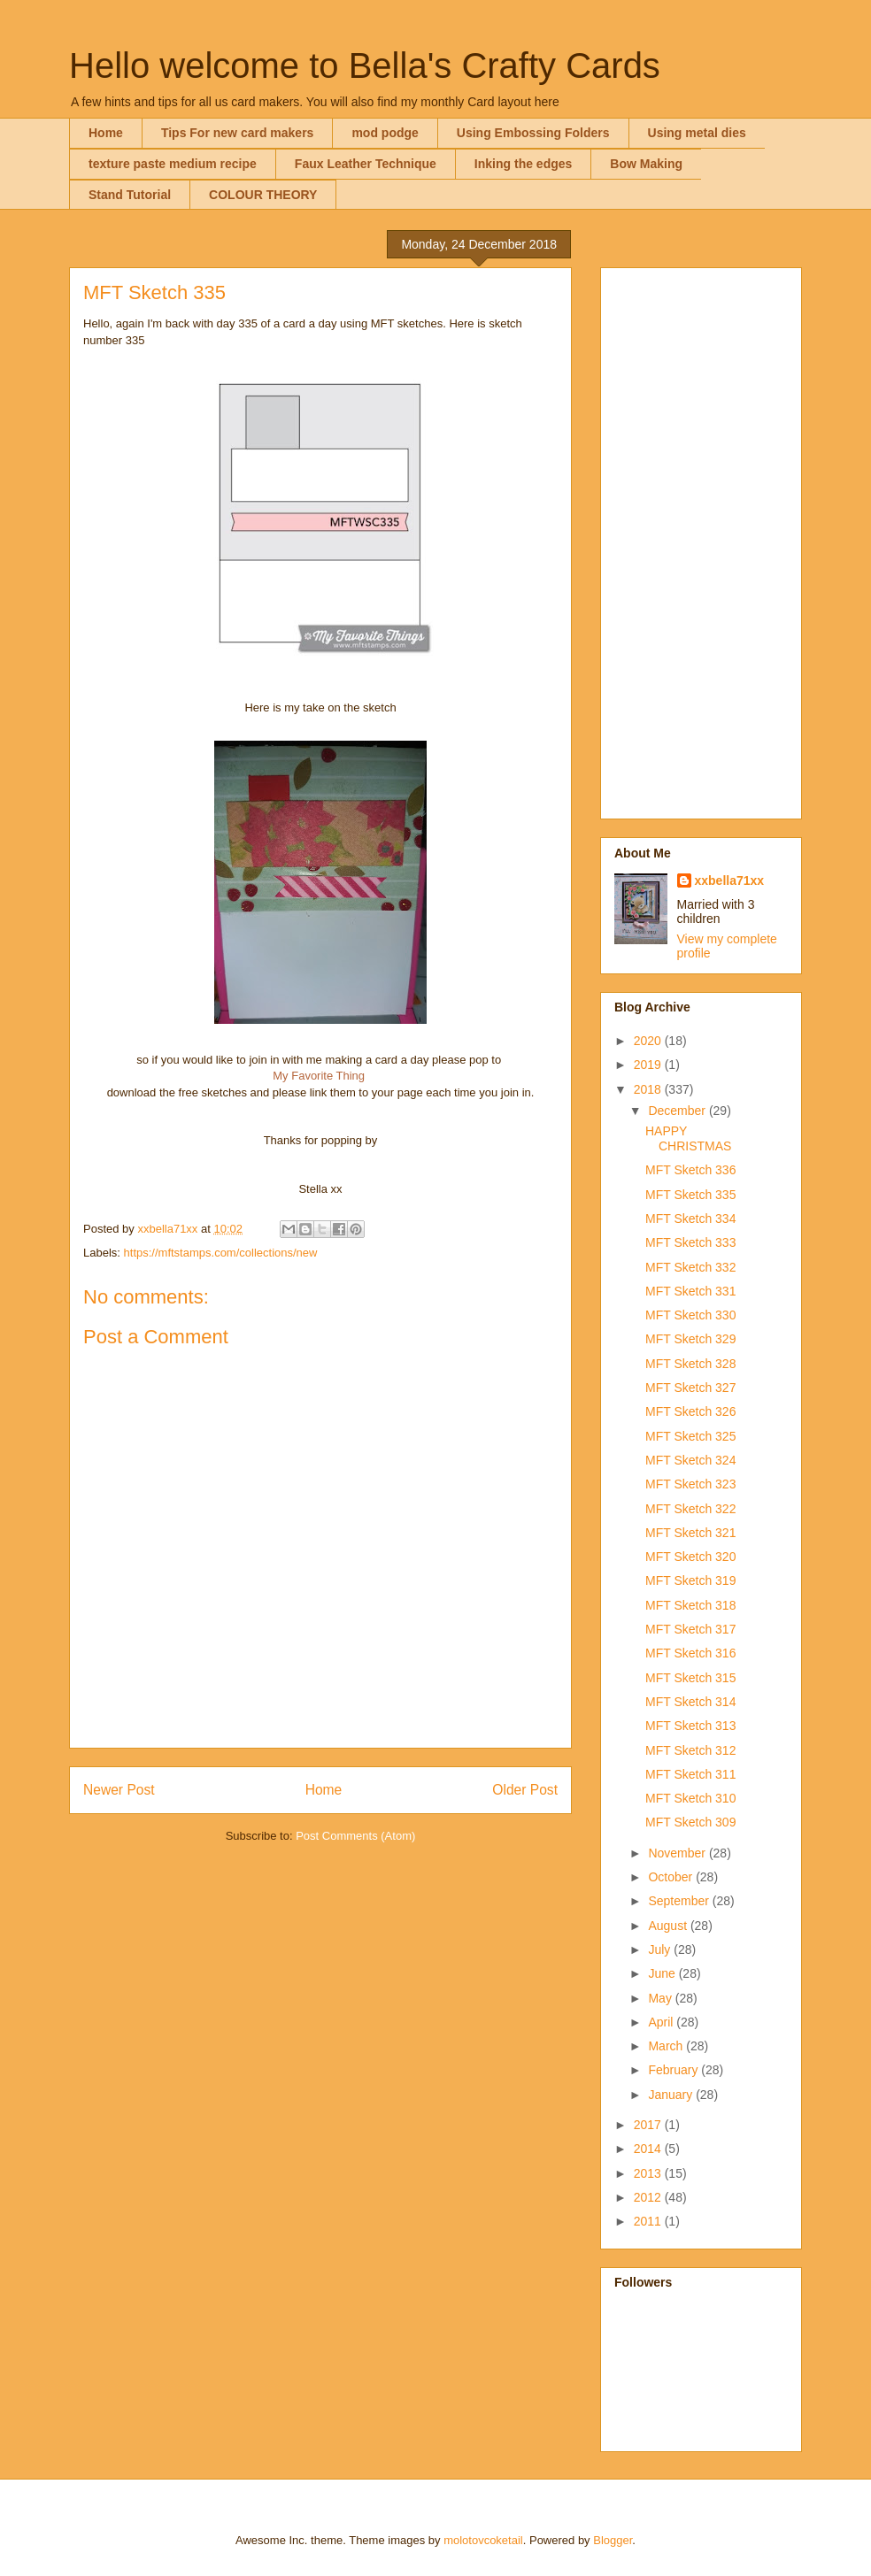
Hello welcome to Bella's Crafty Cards (364, 65)
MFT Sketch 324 (690, 1460)
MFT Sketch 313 (690, 1726)
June (663, 1973)
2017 (649, 2125)
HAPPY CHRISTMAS (688, 1138)
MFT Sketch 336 (690, 1170)
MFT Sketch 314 (690, 1702)
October (672, 1877)
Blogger (612, 2540)
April (662, 2022)
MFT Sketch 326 (690, 1411)
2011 (649, 2221)
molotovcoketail (483, 2540)
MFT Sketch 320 (690, 1556)
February (674, 2070)
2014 (649, 2149)
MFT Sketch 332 (690, 1267)
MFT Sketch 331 (690, 1291)
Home (106, 133)
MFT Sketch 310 (690, 1798)
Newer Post (119, 1789)
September (680, 1901)
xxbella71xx (730, 880)
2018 (649, 1089)
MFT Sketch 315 (690, 1678)
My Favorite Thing (319, 1075)
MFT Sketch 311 (690, 1774)
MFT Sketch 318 (690, 1605)
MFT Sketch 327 (690, 1387)
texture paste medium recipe (173, 164)
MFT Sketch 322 (690, 1509)
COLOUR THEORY (263, 195)
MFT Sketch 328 (690, 1364)
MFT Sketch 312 (690, 1750)
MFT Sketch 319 (690, 1580)
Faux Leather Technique (365, 164)
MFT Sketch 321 (690, 1533)
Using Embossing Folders (533, 133)
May (661, 1998)
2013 (649, 2173)
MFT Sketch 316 (690, 1653)
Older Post (525, 1789)
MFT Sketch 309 (690, 1822)
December (678, 1110)
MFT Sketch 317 (690, 1629)
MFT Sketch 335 (690, 1195)
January (672, 2095)
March (667, 2046)
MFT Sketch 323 (690, 1484)
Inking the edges (523, 164)
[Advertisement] (701, 539)
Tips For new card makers (237, 133)
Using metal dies (697, 133)
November (678, 1853)
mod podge (384, 133)
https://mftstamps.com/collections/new (221, 1252)
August (669, 1926)
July (661, 1949)
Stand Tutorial (130, 195)
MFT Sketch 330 (690, 1315)
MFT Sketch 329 (690, 1339)
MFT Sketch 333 (690, 1242)
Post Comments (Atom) (355, 1835)
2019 (649, 1064)
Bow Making (646, 164)
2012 (649, 2197)
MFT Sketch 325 (690, 1436)
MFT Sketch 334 (690, 1218)
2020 (649, 1041)
